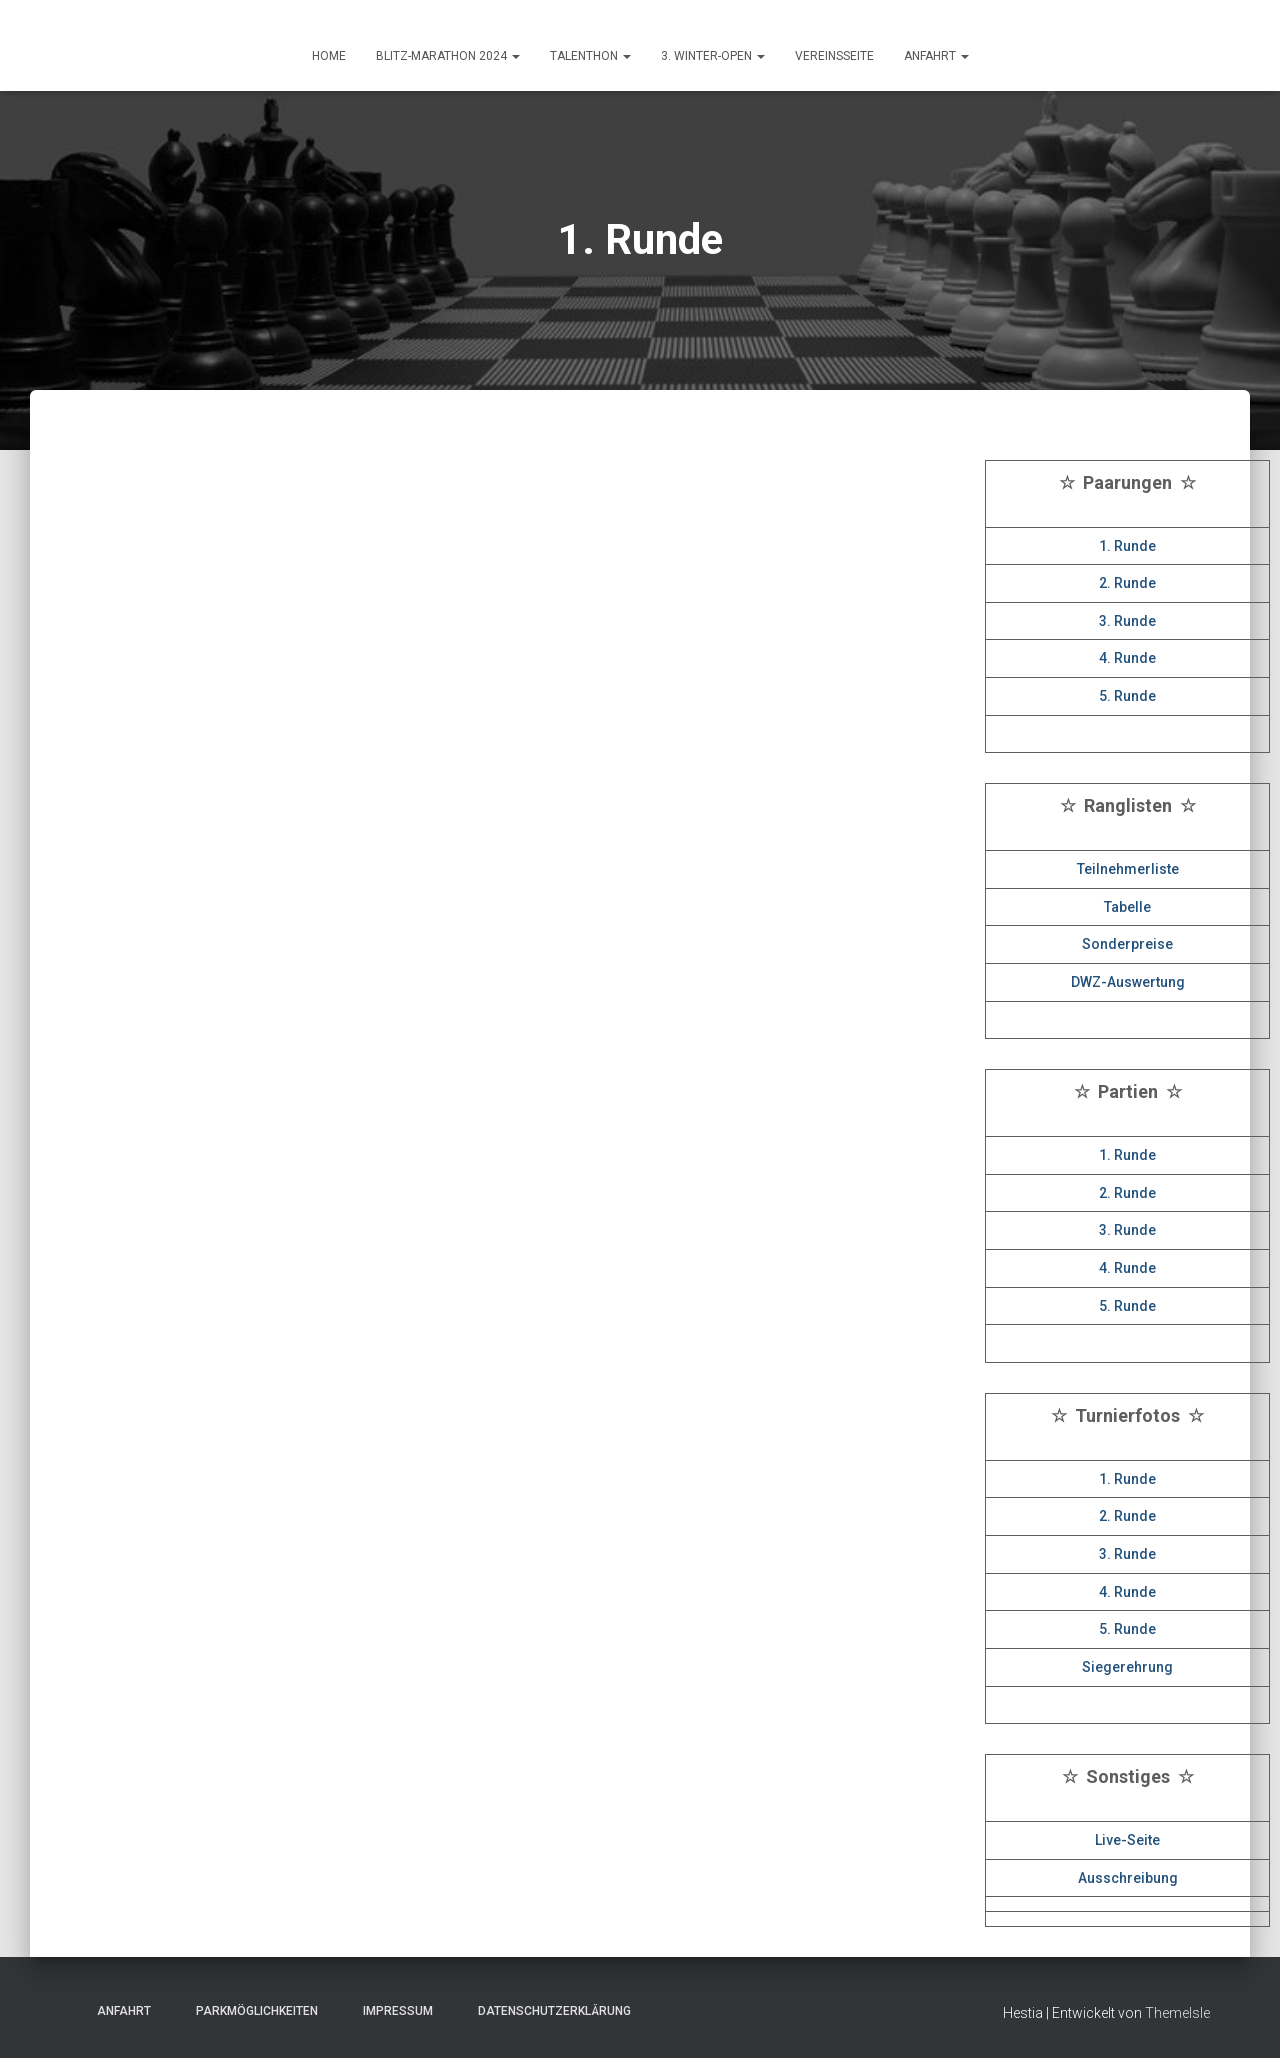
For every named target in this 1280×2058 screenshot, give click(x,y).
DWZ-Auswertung (1128, 982)
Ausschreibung (1128, 1878)
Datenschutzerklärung (548, 2011)
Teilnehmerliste (1128, 869)
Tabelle (1127, 907)
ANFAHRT (936, 56)
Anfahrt (118, 2011)
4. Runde (1127, 658)
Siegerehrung (1127, 1667)
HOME (329, 56)
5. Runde (1127, 696)
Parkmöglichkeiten (251, 2011)
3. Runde (1127, 621)
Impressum (392, 2011)
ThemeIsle (1177, 2013)
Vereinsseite (834, 56)
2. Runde (1127, 583)
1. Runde (1127, 546)
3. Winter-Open (713, 56)
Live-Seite (1127, 1840)
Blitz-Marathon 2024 (448, 56)
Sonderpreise (1127, 944)
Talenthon (590, 56)
